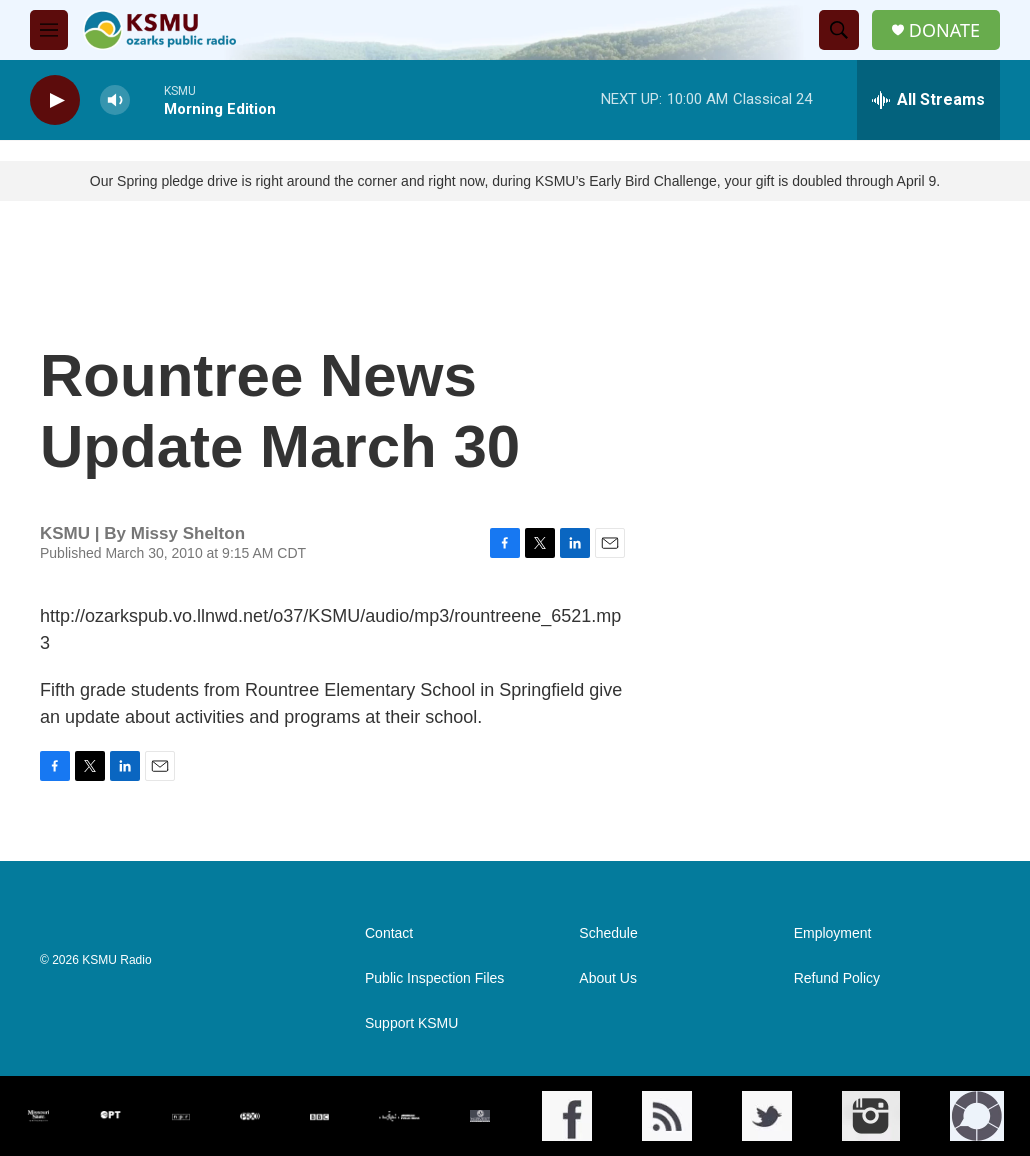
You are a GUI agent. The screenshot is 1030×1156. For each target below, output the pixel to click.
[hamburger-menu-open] (49, 30)
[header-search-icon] (839, 30)
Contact (389, 933)
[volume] (115, 100)
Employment (833, 933)
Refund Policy (837, 978)
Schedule (608, 933)
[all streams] (928, 100)
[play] (55, 100)
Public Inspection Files (434, 978)
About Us (608, 978)
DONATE (944, 30)
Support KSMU (411, 1023)
